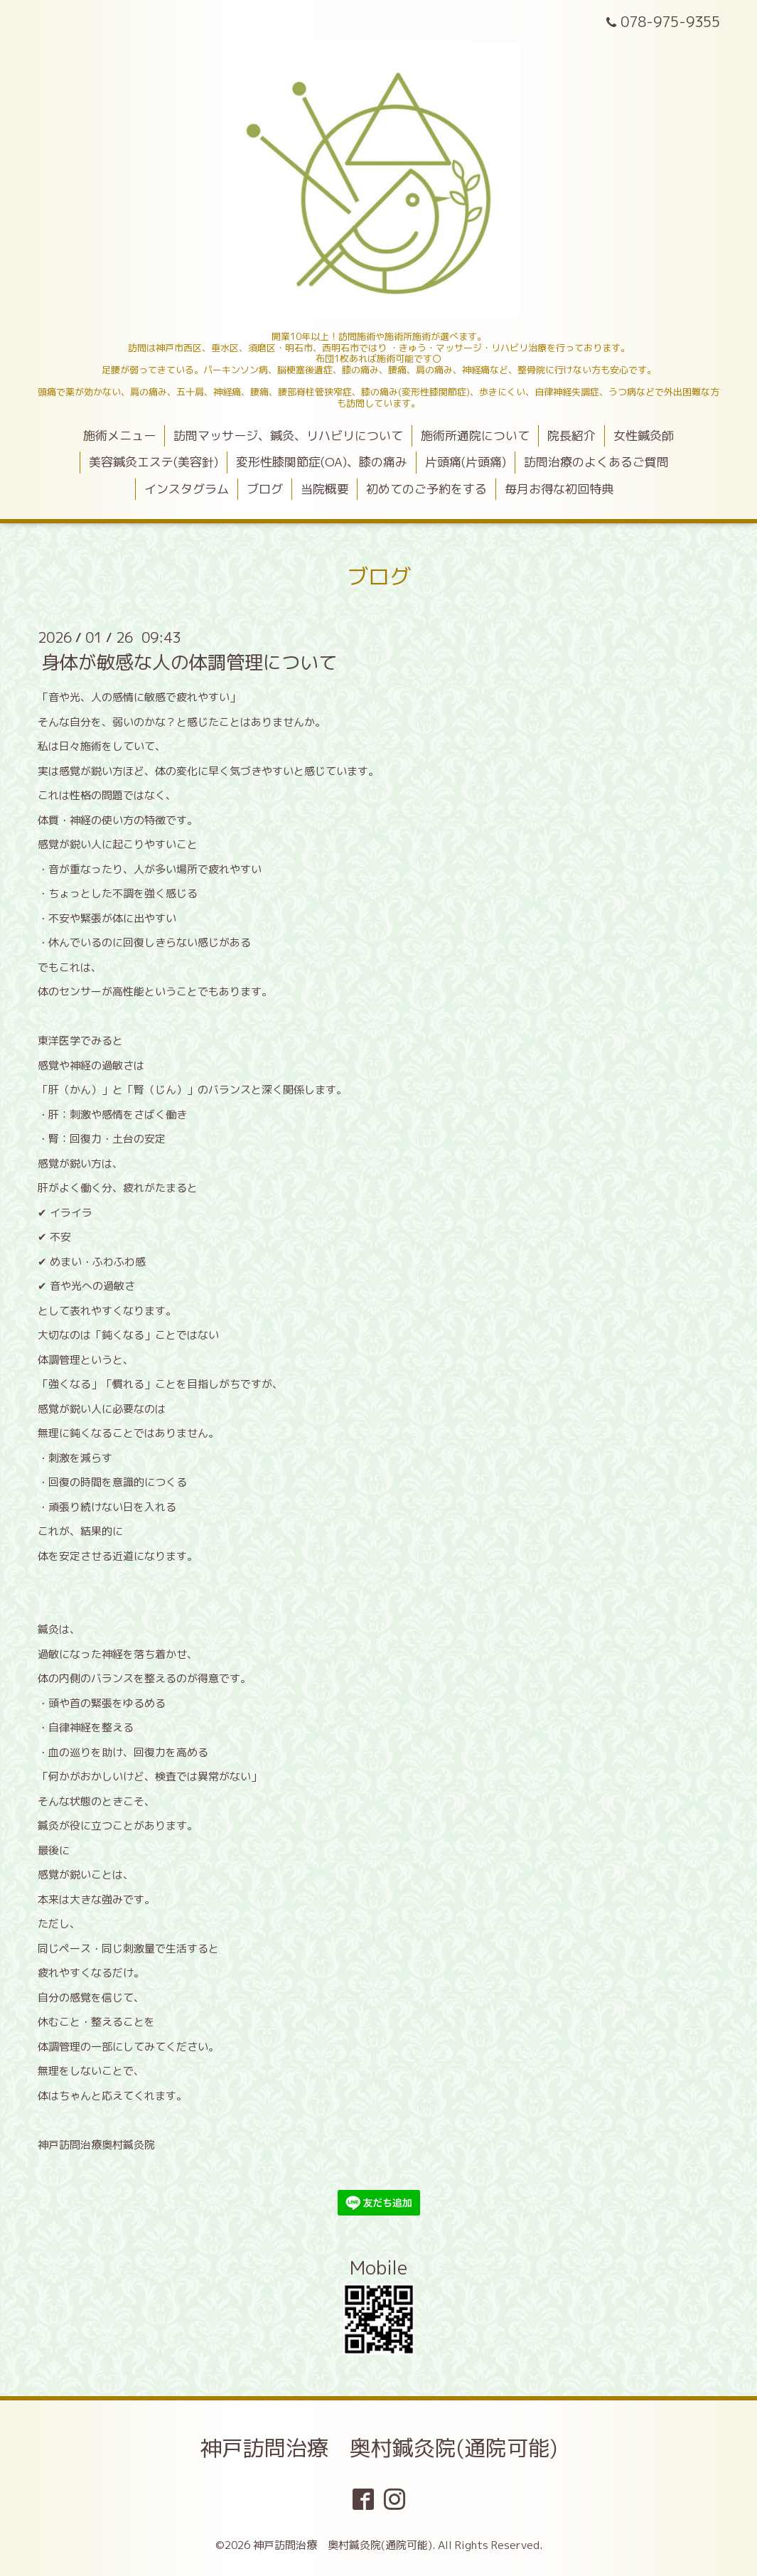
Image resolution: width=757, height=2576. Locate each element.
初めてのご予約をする (426, 489)
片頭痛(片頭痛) (465, 462)
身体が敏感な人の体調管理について (189, 662)
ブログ (265, 489)
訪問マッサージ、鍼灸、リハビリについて (288, 435)
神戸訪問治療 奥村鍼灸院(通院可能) (378, 2448)
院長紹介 (571, 435)
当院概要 (325, 489)
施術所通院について (475, 435)
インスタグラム (186, 489)
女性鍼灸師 (643, 435)
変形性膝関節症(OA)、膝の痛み (321, 462)
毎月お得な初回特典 (559, 489)
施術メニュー (119, 435)
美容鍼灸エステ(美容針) (153, 462)
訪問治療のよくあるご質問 (596, 462)
